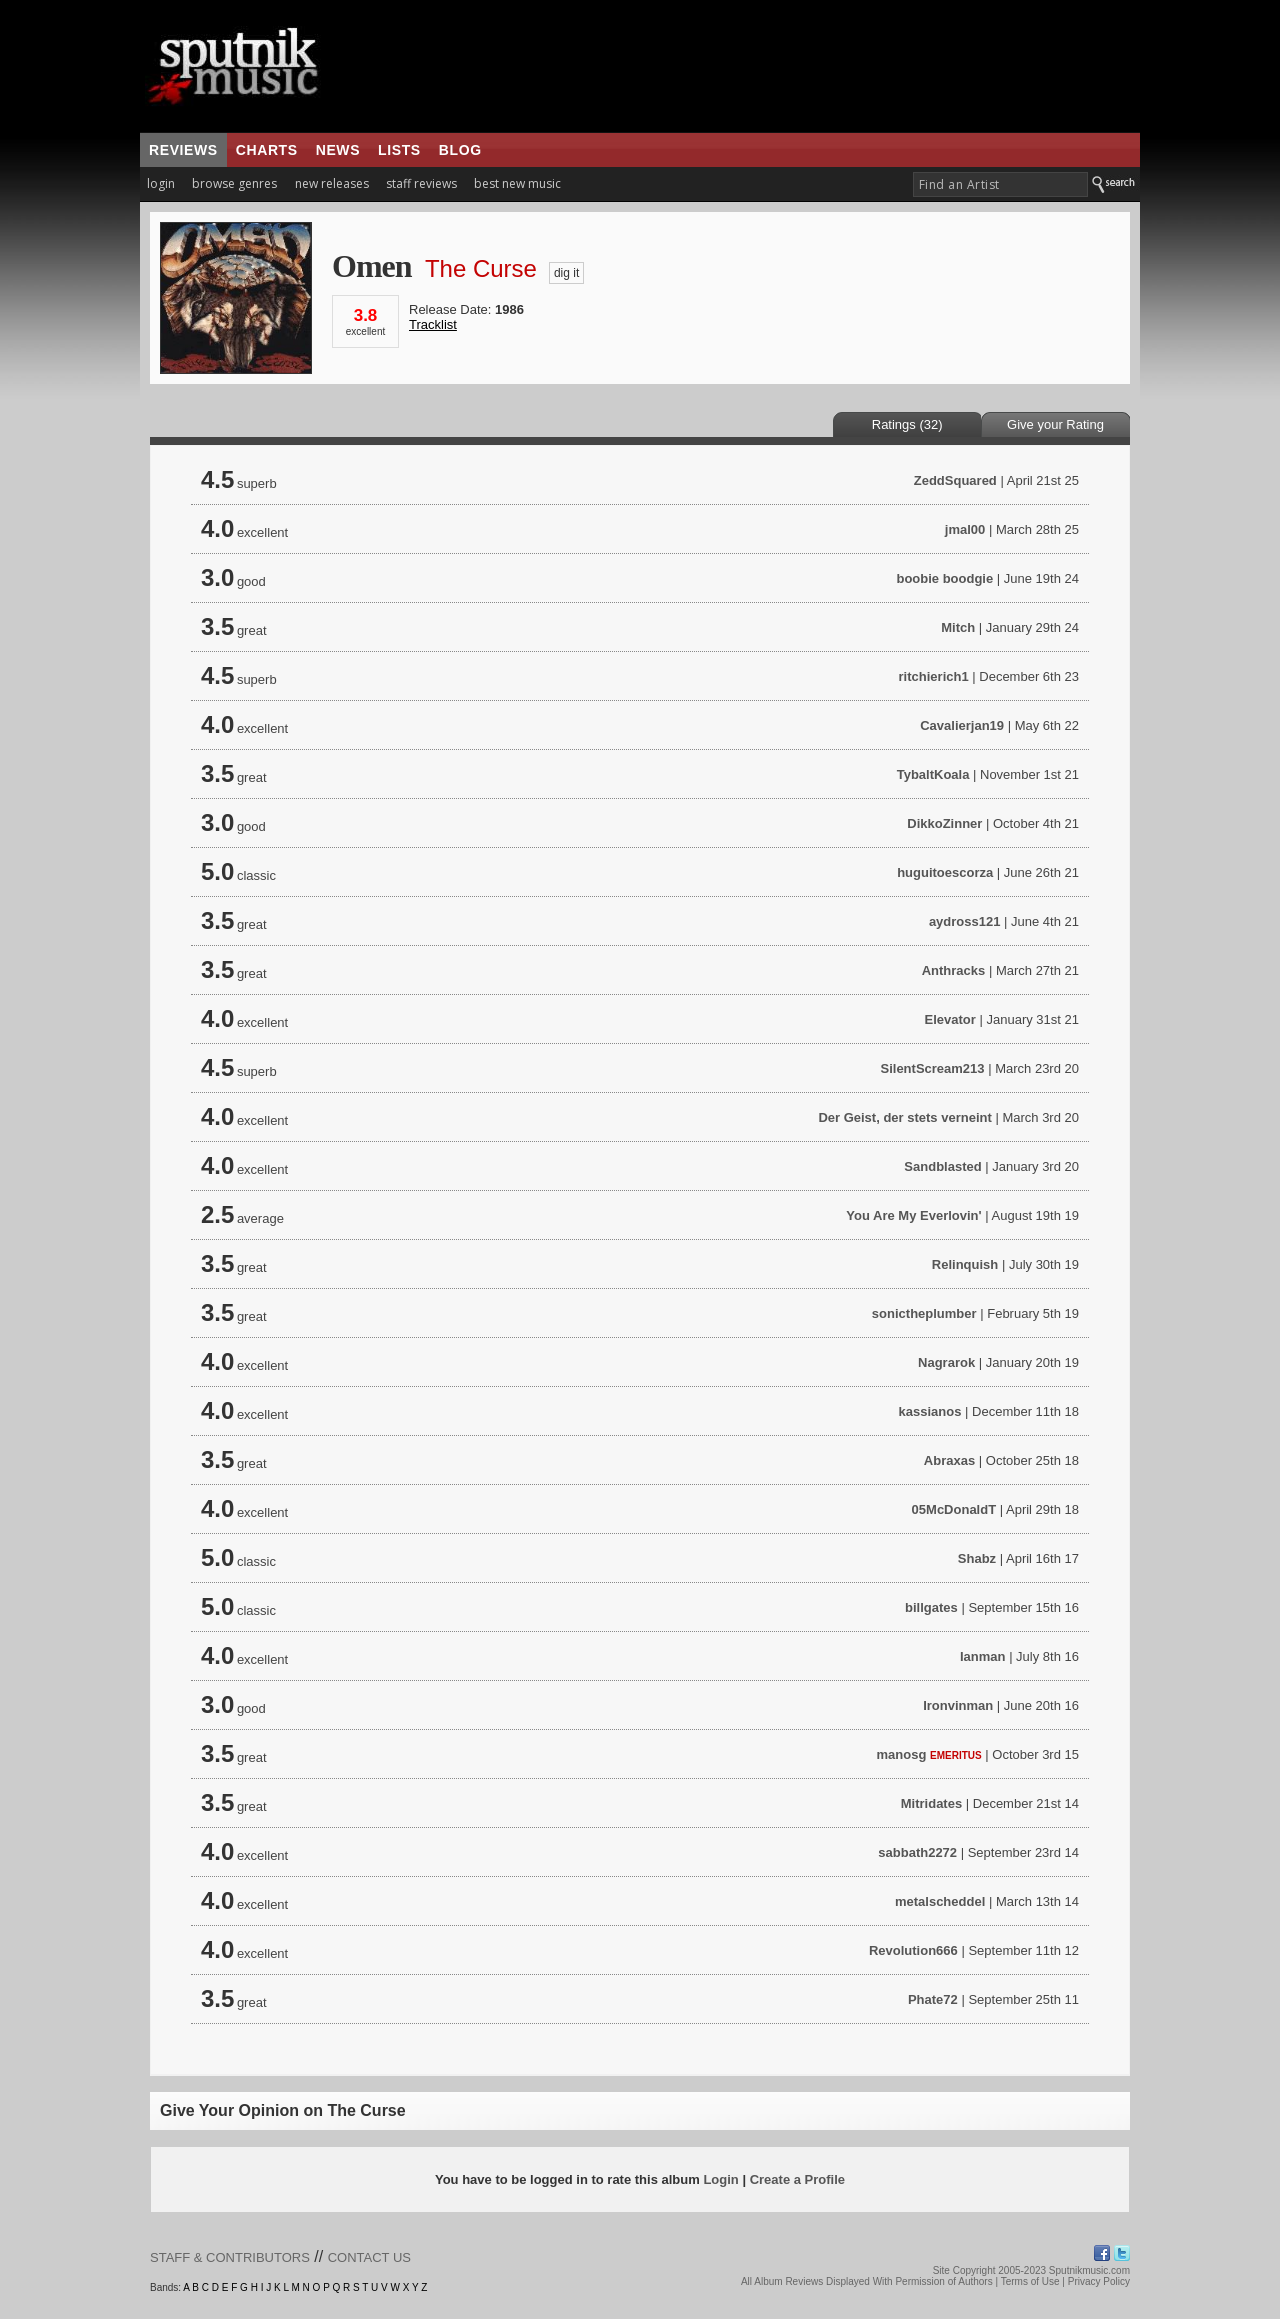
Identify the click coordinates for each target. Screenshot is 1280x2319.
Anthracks (954, 970)
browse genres (234, 183)
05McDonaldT (954, 1509)
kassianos (930, 1411)
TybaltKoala (933, 774)
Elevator (950, 1019)
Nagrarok (946, 1362)
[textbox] (1000, 184)
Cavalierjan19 (962, 725)
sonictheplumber (924, 1313)
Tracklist (433, 324)
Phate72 (933, 1999)
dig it (566, 273)
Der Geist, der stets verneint (904, 1117)
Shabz (977, 1558)
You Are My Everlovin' (913, 1215)
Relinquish (965, 1264)
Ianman (983, 1656)
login (161, 183)
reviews (183, 150)
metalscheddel (940, 1901)
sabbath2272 (917, 1852)
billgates (931, 1607)
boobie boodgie (944, 578)
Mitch (958, 627)
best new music (517, 183)
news (338, 150)
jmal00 (965, 529)
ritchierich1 (934, 676)
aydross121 (965, 921)
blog (460, 150)
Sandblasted (942, 1166)
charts (267, 150)
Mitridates (931, 1803)
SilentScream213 (932, 1068)
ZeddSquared (955, 480)
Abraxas (949, 1460)
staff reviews (421, 183)
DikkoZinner (944, 823)
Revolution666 (913, 1950)
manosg (902, 1754)
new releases (332, 183)
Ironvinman (958, 1705)
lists (399, 150)
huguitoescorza (945, 872)
